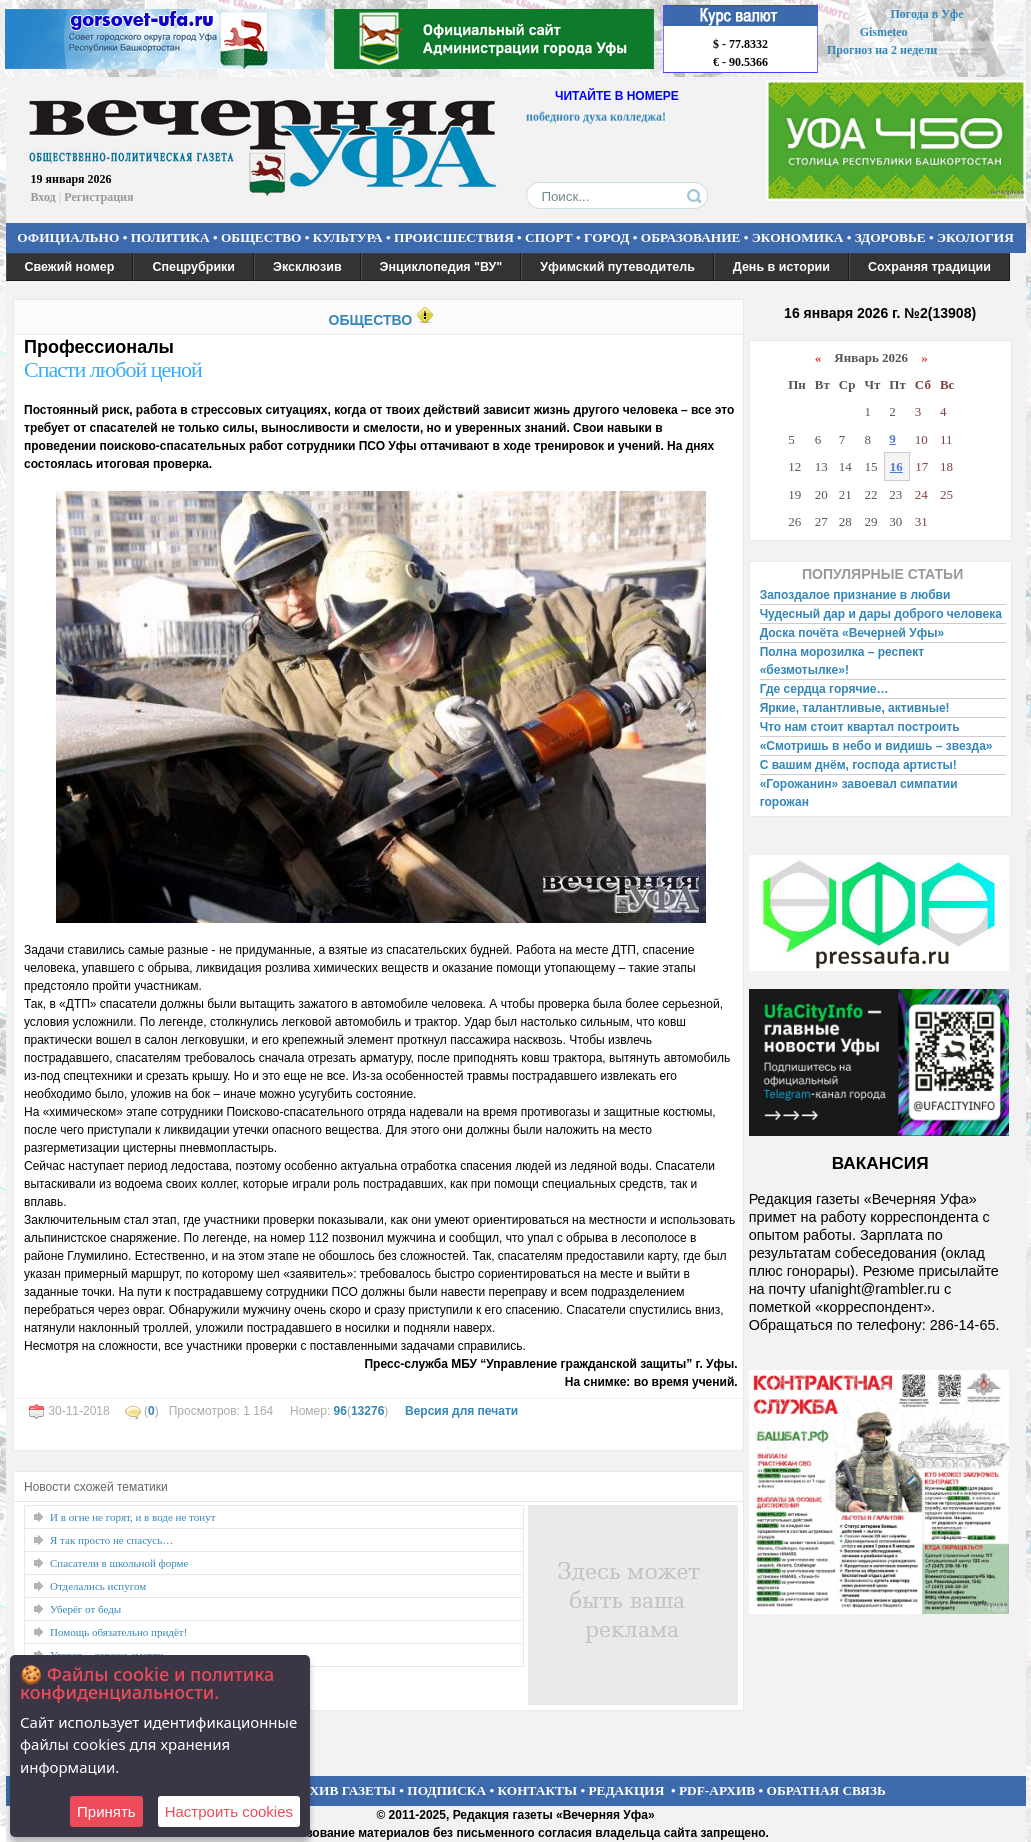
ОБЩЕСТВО (261, 237)
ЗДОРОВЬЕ (890, 237)
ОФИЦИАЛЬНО (68, 237)
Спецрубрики (193, 267)
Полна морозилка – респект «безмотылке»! (842, 661)
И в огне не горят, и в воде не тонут (132, 1517)
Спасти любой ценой (113, 369)
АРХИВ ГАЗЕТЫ (344, 1790)
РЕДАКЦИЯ (626, 1790)
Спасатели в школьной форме (119, 1563)
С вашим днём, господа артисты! (858, 765)
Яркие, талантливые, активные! (855, 708)
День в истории (781, 267)
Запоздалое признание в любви (855, 595)
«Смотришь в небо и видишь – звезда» (876, 746)
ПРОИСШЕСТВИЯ (454, 237)
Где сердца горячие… (824, 689)
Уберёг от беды (85, 1609)
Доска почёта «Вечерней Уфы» (852, 633)
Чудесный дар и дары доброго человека (881, 614)
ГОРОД (606, 237)
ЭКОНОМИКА (798, 237)
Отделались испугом (98, 1586)
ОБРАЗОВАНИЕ (691, 237)
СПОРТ (549, 237)
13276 (367, 1411)
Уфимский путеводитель (617, 267)
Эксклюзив (307, 267)
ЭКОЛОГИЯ (975, 237)
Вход (43, 197)
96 (340, 1411)
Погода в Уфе (926, 14)
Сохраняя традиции (929, 267)
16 (896, 466)
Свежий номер (70, 267)
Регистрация (98, 197)
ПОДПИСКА (446, 1790)
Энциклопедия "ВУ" (441, 267)
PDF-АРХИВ (717, 1790)
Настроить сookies (229, 1811)
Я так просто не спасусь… (111, 1540)
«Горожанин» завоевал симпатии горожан (859, 793)
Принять (106, 1811)
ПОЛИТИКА (170, 237)
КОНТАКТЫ (538, 1790)
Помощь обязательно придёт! (118, 1632)
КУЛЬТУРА (348, 237)
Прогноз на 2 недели (882, 50)
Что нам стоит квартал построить (860, 727)
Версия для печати (461, 1411)
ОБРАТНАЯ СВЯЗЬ (826, 1790)
